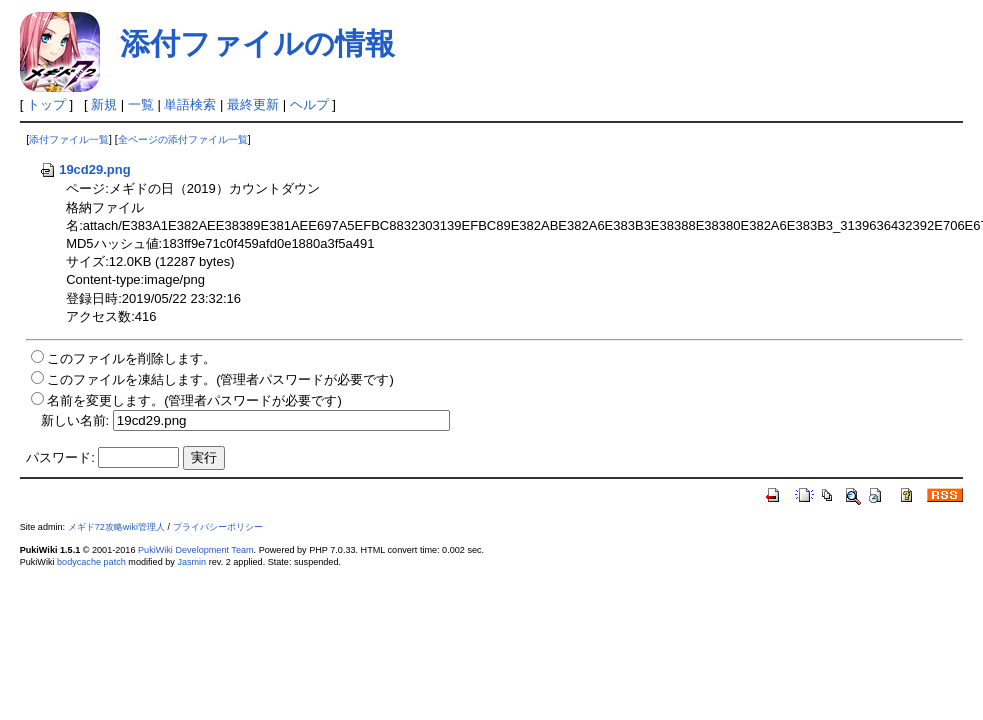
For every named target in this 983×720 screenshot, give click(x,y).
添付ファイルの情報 (257, 43)
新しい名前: (75, 420)
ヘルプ (309, 104)
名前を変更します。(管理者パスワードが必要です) (194, 400)
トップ (46, 104)
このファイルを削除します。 (131, 358)
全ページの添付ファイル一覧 (183, 139)
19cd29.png (85, 169)
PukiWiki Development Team (196, 550)
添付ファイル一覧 (69, 139)
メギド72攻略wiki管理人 (116, 527)
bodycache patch (91, 562)
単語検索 (190, 104)
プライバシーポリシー (218, 527)
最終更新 (253, 104)
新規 (104, 104)
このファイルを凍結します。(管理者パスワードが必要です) (220, 379)
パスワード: (60, 457)
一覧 (141, 104)
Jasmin (191, 562)
